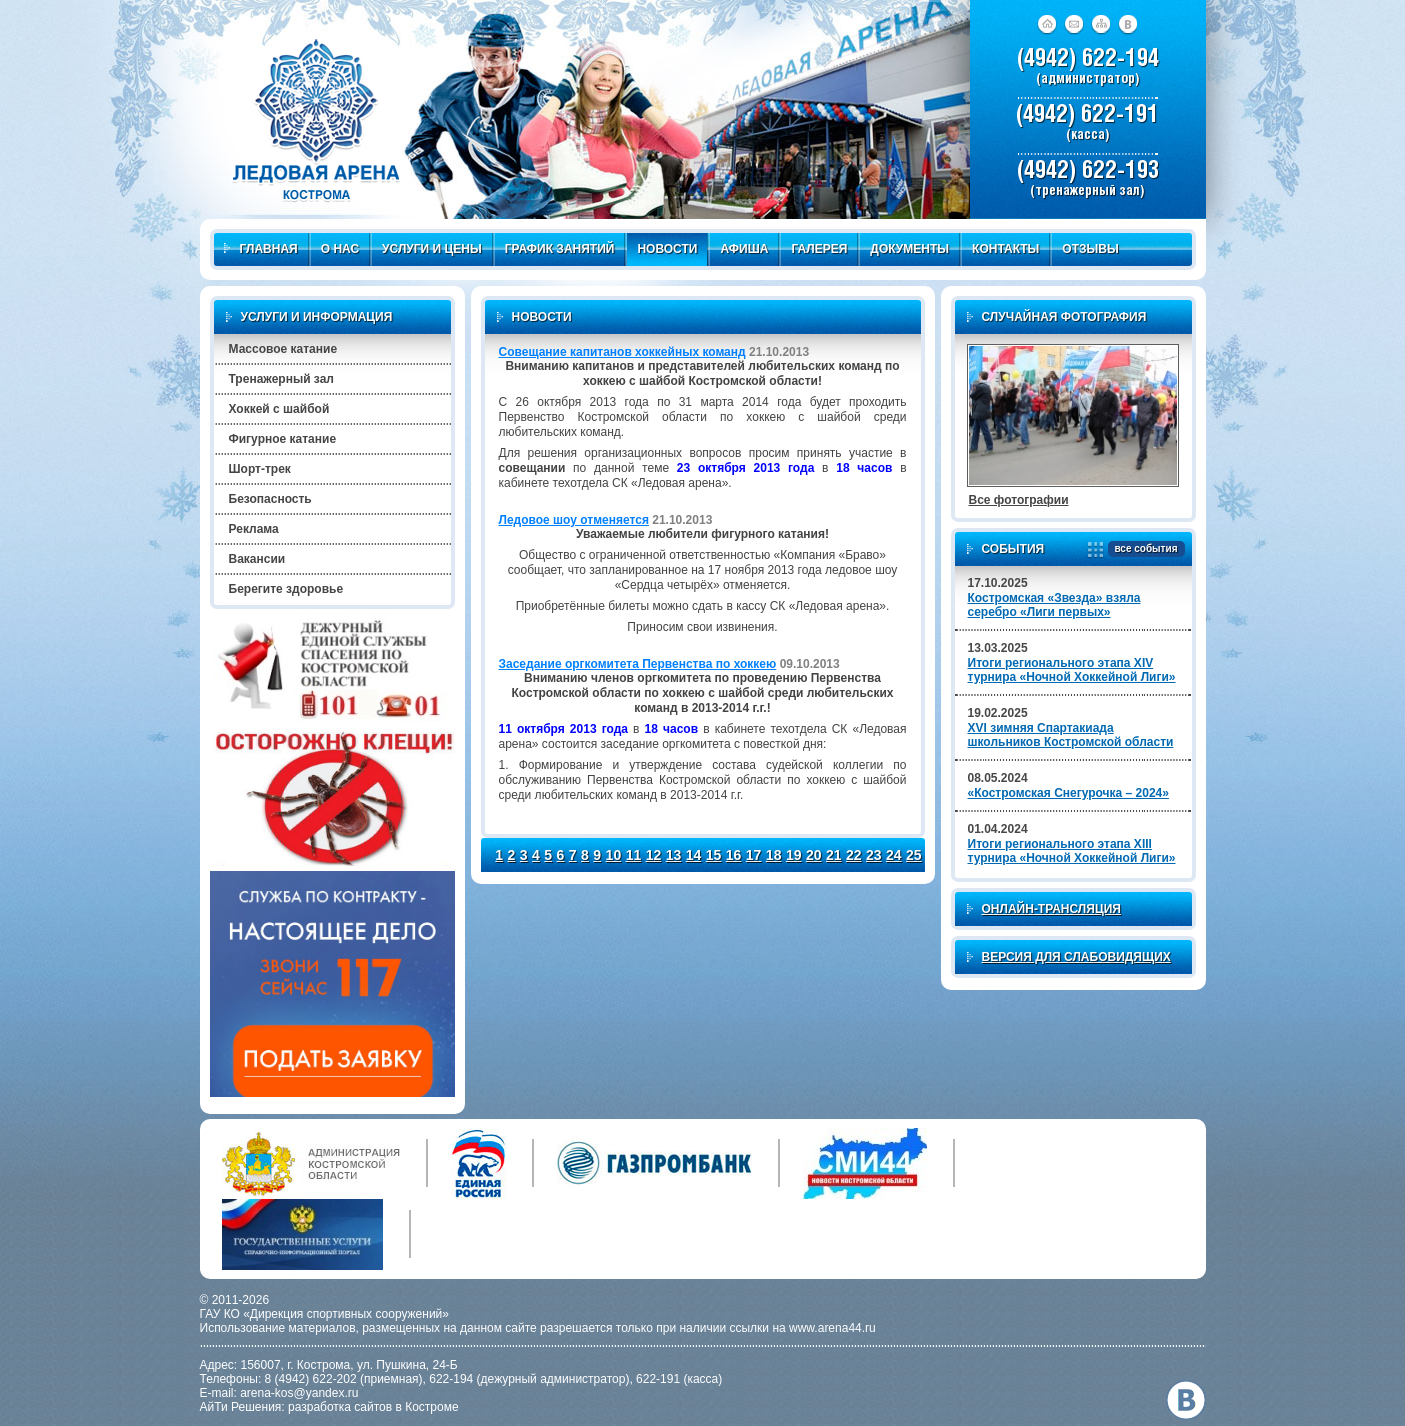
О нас (340, 249)
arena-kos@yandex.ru (299, 1393)
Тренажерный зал (281, 379)
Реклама (254, 529)
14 (694, 855)
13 (674, 855)
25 (914, 855)
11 (634, 855)
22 (854, 855)
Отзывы (1090, 249)
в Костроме (427, 1407)
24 (894, 855)
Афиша (744, 249)
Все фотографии (1019, 500)
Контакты (1005, 249)
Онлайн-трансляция (1051, 909)
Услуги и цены (432, 249)
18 (774, 855)
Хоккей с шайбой (279, 409)
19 (794, 855)
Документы (909, 249)
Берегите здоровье (286, 589)
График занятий (560, 249)
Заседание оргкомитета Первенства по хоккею (638, 664)
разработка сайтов (340, 1407)
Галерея (819, 249)
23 (874, 855)
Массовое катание (283, 349)
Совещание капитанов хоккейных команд (622, 352)
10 (614, 855)
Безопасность (270, 499)
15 (714, 855)
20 (814, 855)
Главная (261, 249)
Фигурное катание (283, 439)
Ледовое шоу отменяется (574, 520)
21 (834, 855)
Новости (667, 249)
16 (734, 855)
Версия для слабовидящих (1076, 957)
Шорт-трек (260, 469)
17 (754, 855)
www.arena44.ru (832, 1328)
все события (1142, 549)
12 (654, 855)
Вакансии (257, 559)
